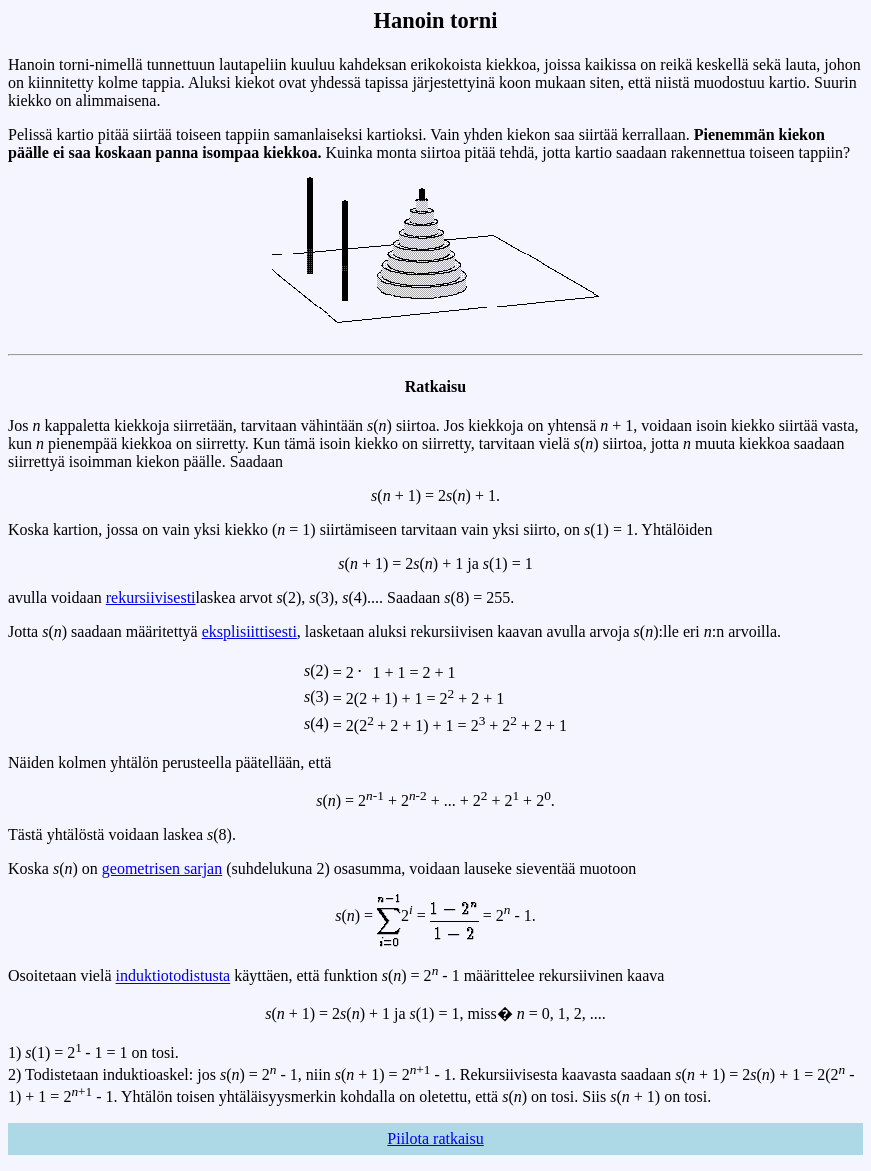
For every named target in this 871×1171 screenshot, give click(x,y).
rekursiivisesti (151, 597)
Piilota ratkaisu (435, 1138)
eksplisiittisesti (249, 631)
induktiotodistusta (173, 976)
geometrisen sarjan (162, 868)
